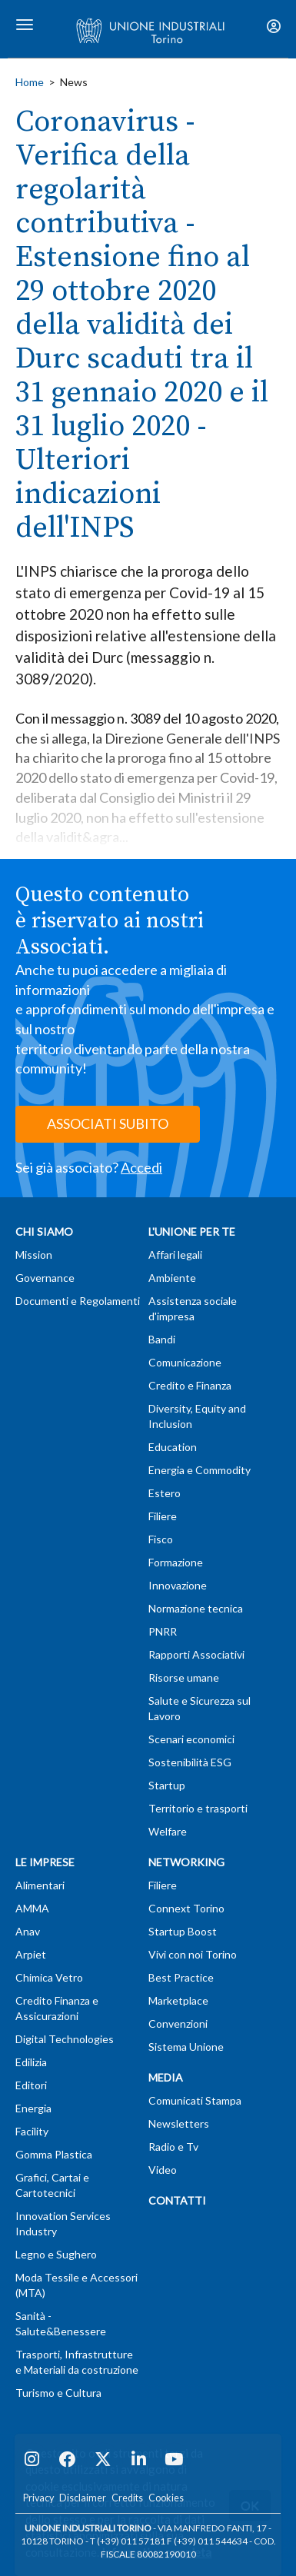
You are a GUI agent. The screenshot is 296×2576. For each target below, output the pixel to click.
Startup (166, 1785)
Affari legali (175, 1254)
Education (172, 1446)
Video (162, 2169)
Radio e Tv (173, 2146)
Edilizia (31, 2061)
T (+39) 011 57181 (127, 2541)
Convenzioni (178, 2023)
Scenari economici (191, 1739)
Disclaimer (82, 2498)
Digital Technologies (64, 2038)
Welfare (167, 1831)
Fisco (160, 1539)
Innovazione (177, 1585)
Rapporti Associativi (196, 1654)
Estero (164, 1492)
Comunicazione (184, 1362)
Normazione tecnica (195, 1608)
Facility (31, 2131)
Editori (31, 2085)
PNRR (162, 1631)
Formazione (175, 1562)
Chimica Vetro (49, 1977)
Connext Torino (186, 1908)
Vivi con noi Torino (192, 1954)
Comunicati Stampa (194, 2100)
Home (29, 81)
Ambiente (172, 1277)
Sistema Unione (186, 2046)
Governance (45, 1277)
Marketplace (178, 2000)
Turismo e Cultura (58, 2392)
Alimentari (40, 1885)
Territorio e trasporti (198, 1808)
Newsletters (178, 2123)
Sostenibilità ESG (189, 1762)
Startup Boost (182, 1931)
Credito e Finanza (189, 1385)
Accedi (141, 1167)
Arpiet (30, 1954)
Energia (33, 2108)
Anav (27, 1931)
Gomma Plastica (53, 2154)
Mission (33, 1254)
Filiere (162, 1516)
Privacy (38, 2498)
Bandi (161, 1339)
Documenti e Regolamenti (77, 1300)
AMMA (32, 1908)
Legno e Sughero (56, 2254)
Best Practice (181, 1977)
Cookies (166, 2498)
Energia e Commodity (199, 1469)
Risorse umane (183, 1677)
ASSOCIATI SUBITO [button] (107, 1123)
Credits (127, 2498)
